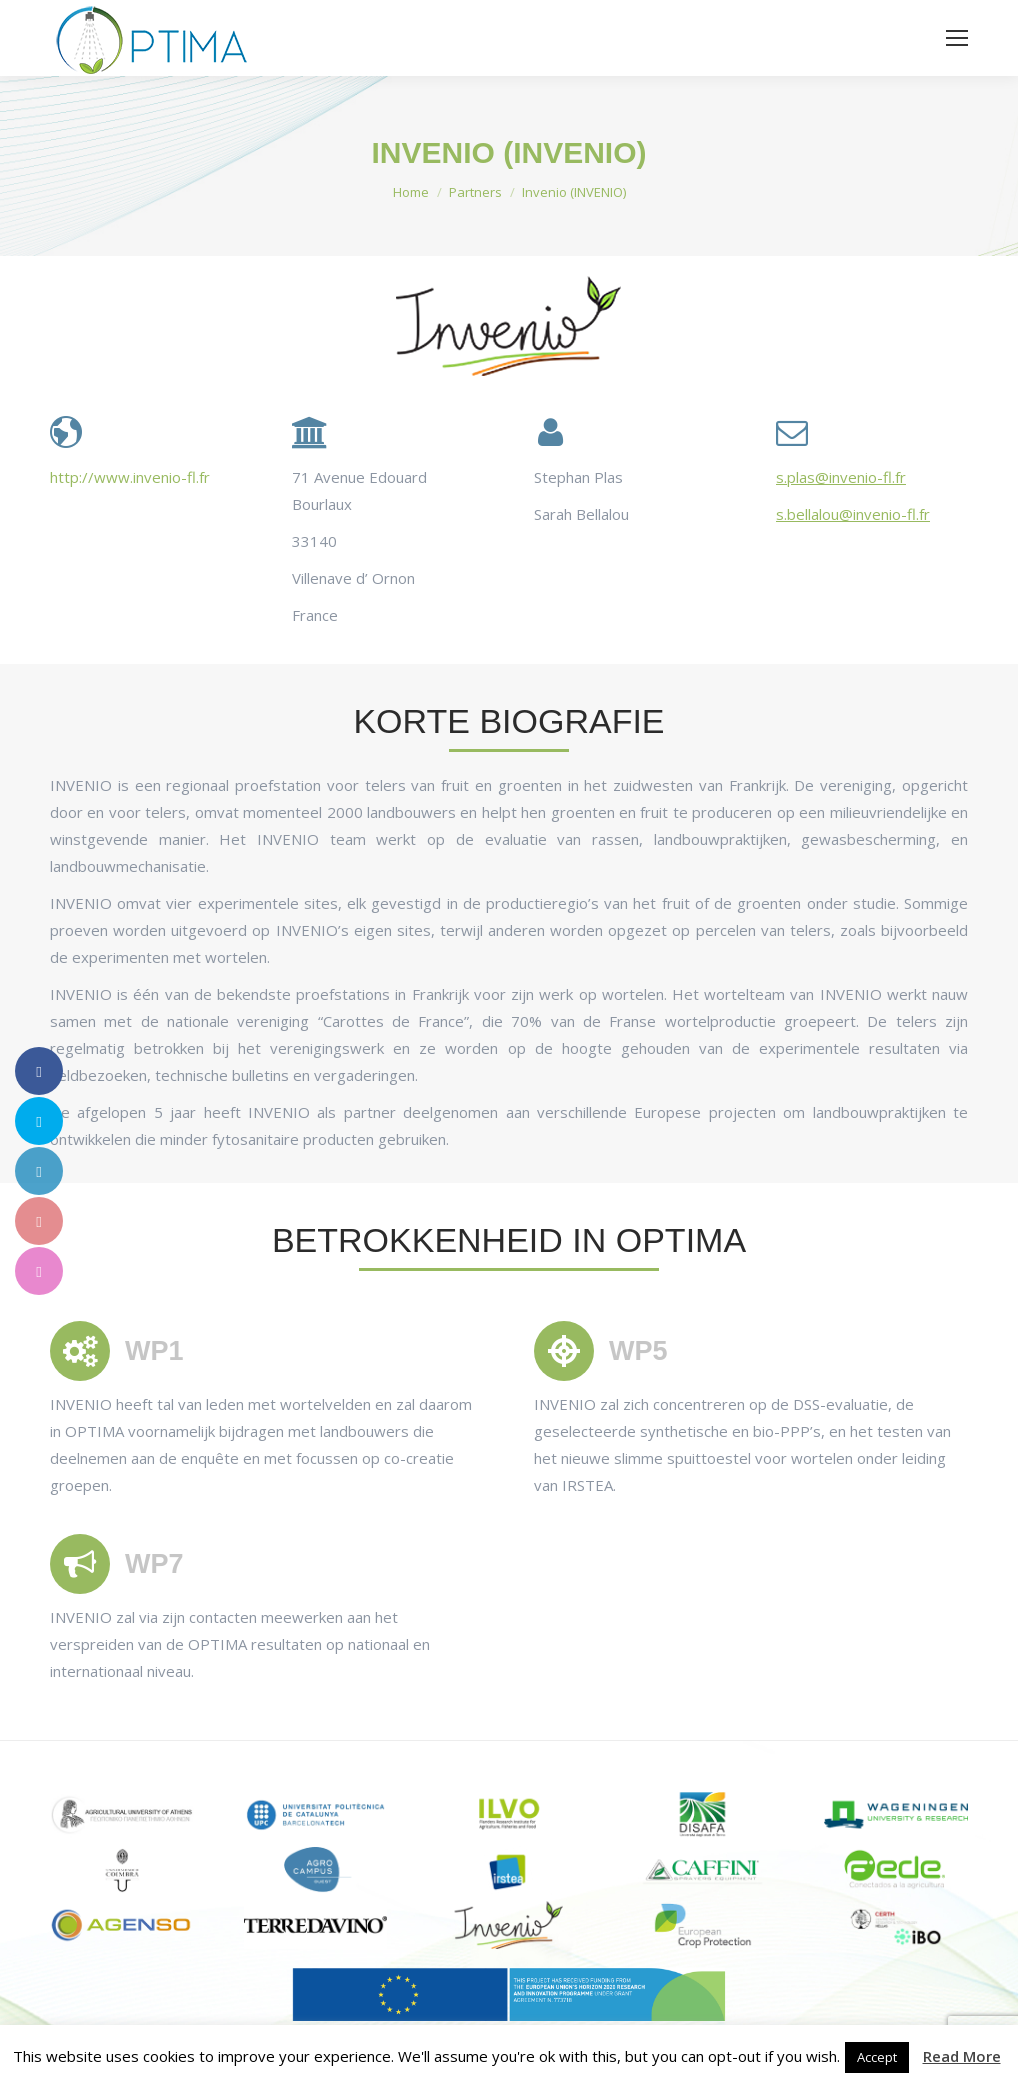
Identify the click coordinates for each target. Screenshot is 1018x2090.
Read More (962, 2056)
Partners (475, 192)
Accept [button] (877, 2057)
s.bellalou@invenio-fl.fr (853, 514)
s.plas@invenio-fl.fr (841, 477)
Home (411, 192)
